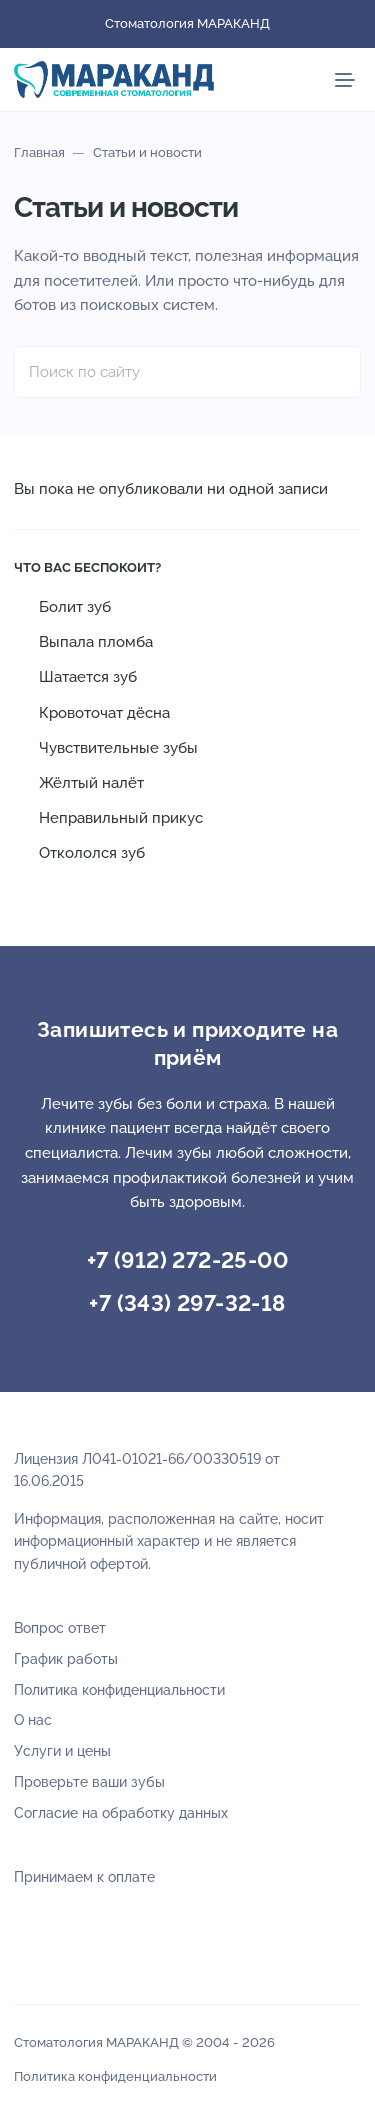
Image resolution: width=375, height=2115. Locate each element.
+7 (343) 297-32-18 (187, 1303)
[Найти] (335, 372)
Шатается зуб (88, 677)
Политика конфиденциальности (115, 2076)
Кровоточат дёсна (104, 713)
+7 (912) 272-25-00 (187, 1260)
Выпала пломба (96, 642)
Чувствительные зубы (118, 748)
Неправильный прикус (121, 818)
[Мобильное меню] (345, 80)
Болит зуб (75, 607)
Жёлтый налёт (91, 783)
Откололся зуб (92, 853)
